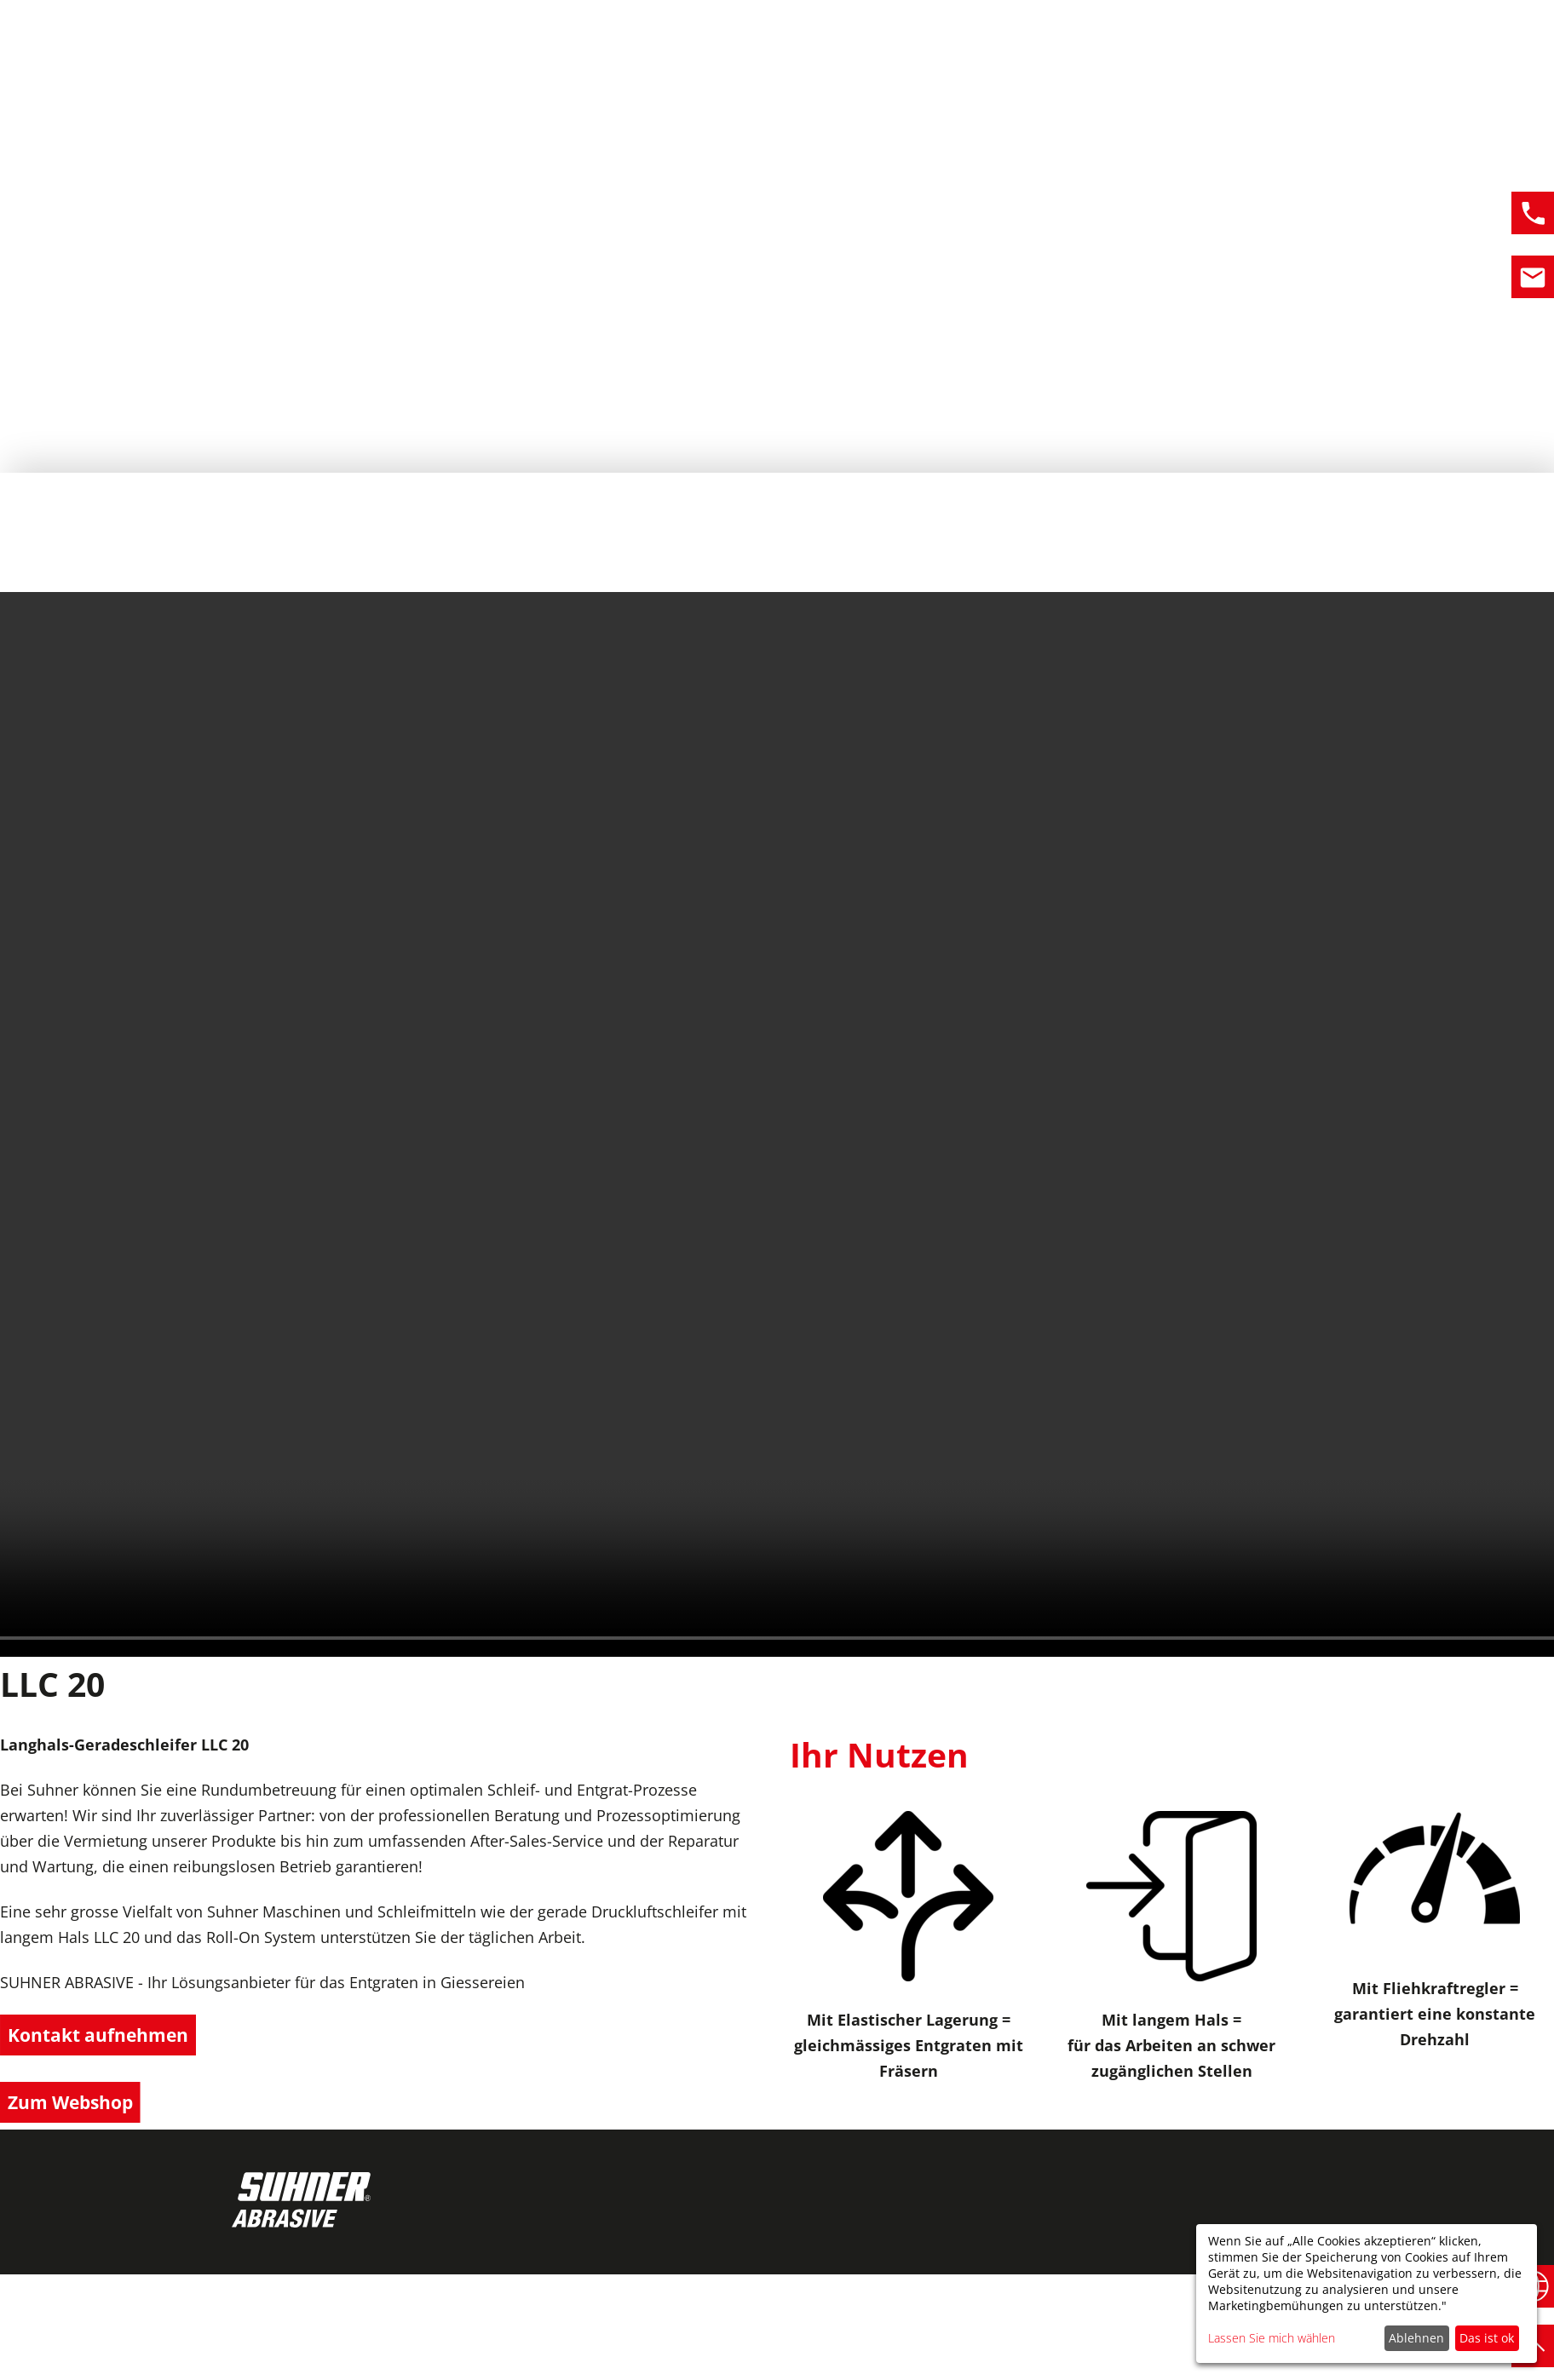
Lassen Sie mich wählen (1271, 2338)
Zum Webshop (75, 2105)
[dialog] (1366, 2293)
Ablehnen (1416, 2338)
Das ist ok (1486, 2338)
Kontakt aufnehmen (103, 2036)
